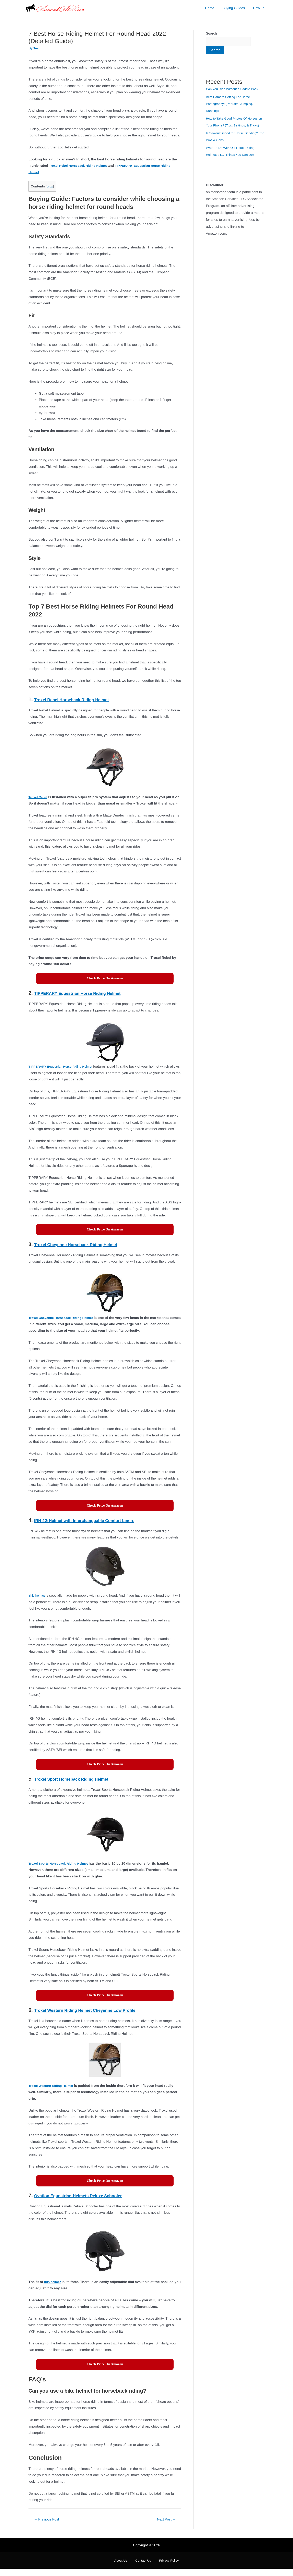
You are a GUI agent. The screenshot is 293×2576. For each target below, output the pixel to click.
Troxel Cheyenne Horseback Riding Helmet (86, 1250)
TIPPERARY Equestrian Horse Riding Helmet (88, 999)
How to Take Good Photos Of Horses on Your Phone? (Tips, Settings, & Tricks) (234, 126)
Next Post (165, 2526)
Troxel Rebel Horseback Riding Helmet (80, 166)
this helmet (53, 2288)
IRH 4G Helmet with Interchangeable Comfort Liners (96, 1526)
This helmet (37, 1602)
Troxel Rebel (38, 797)
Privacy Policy (165, 2568)
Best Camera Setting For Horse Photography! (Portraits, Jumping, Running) (231, 104)
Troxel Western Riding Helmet (53, 2092)
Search (211, 33)
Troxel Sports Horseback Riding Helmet (60, 1870)
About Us (124, 2568)
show (50, 186)
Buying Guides (235, 8)
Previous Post (48, 2526)
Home (212, 8)
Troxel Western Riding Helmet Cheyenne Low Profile (97, 2016)
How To (259, 8)
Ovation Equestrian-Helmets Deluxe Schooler (89, 2202)
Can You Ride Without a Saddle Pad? (234, 89)
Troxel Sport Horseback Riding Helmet (80, 1785)
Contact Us (142, 2568)
